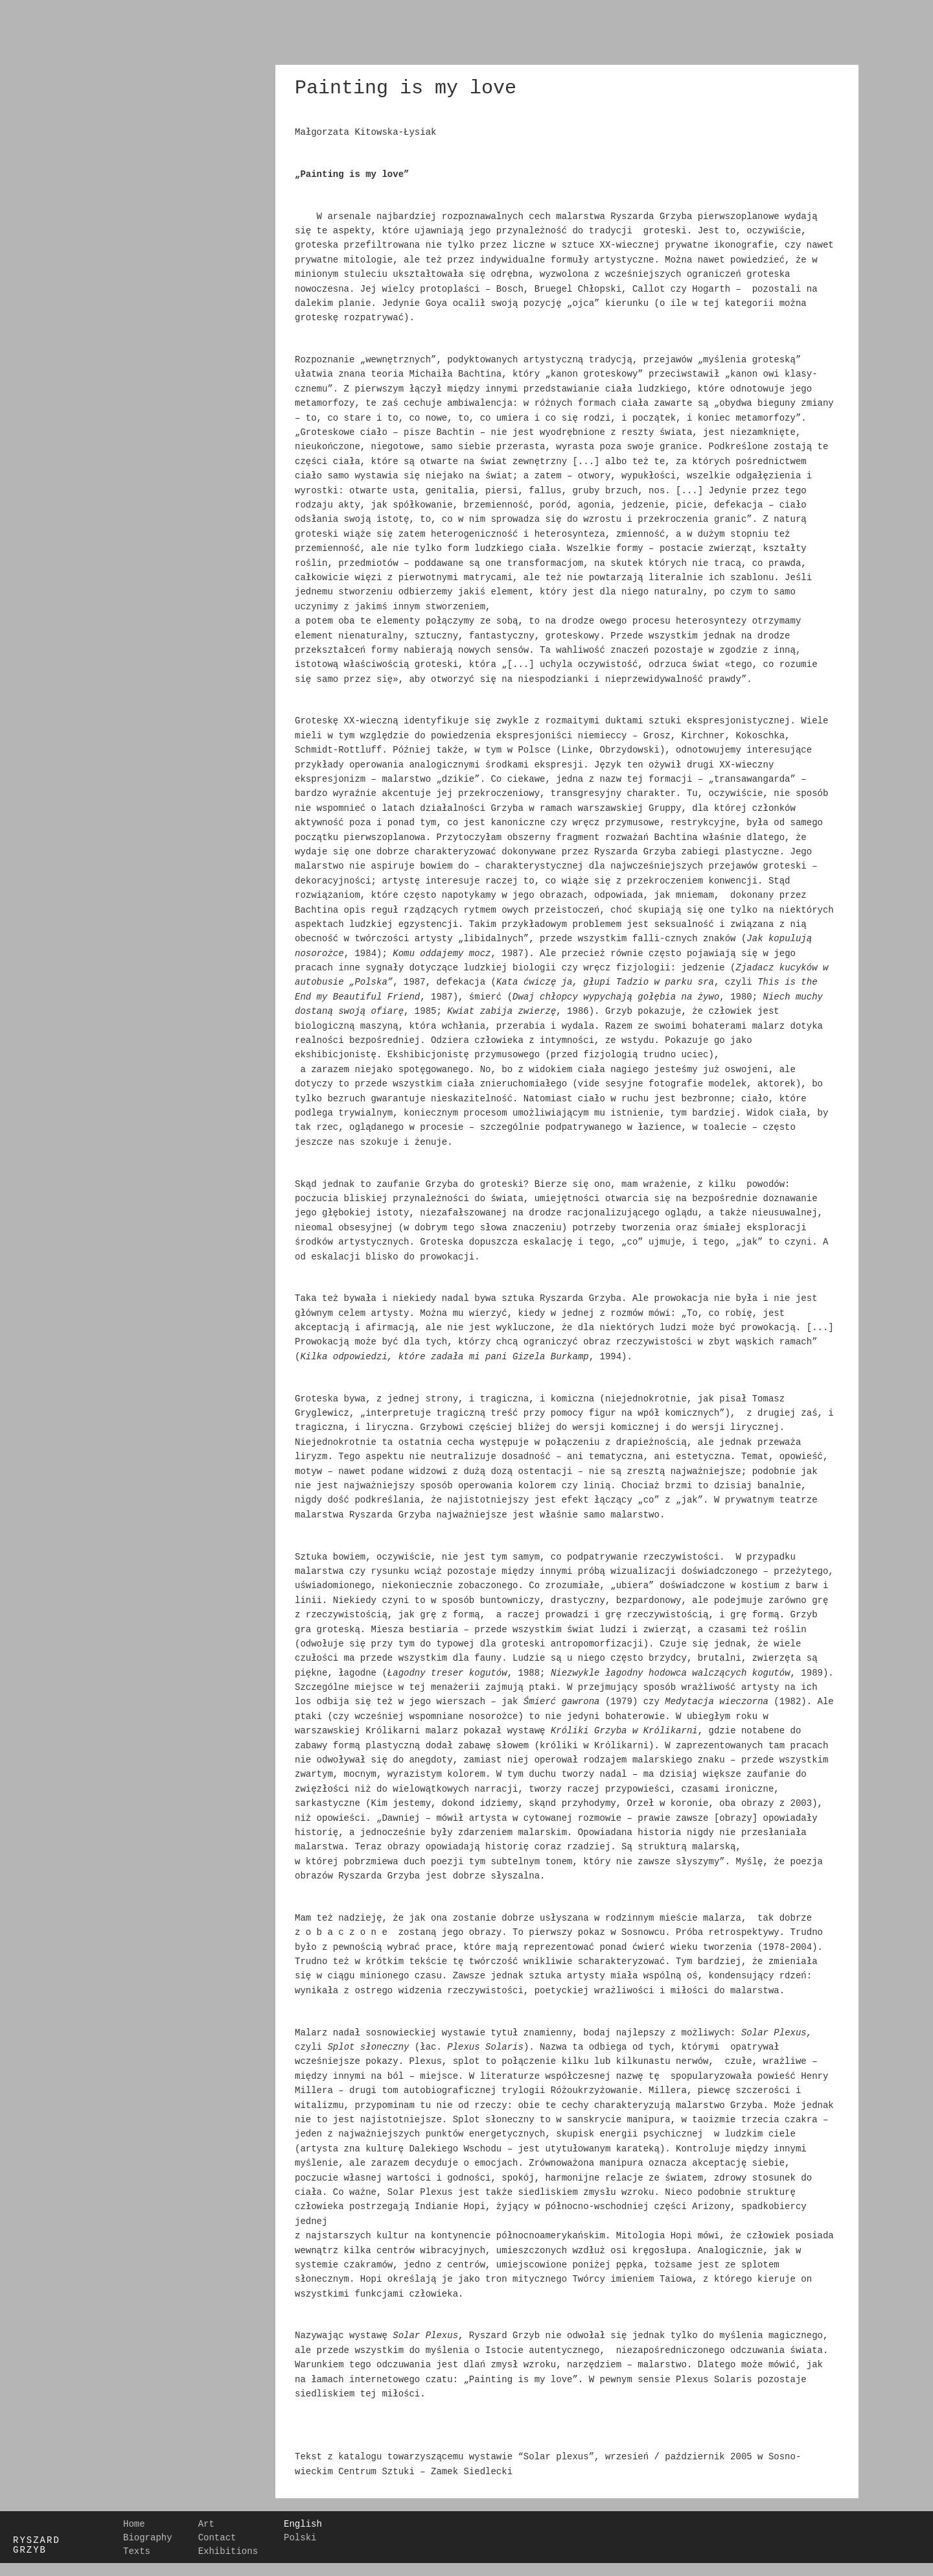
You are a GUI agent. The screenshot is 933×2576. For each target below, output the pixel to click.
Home (134, 2525)
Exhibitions (228, 2552)
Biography (147, 2538)
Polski (300, 2538)
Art (206, 2525)
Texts (136, 2552)
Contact (217, 2538)
